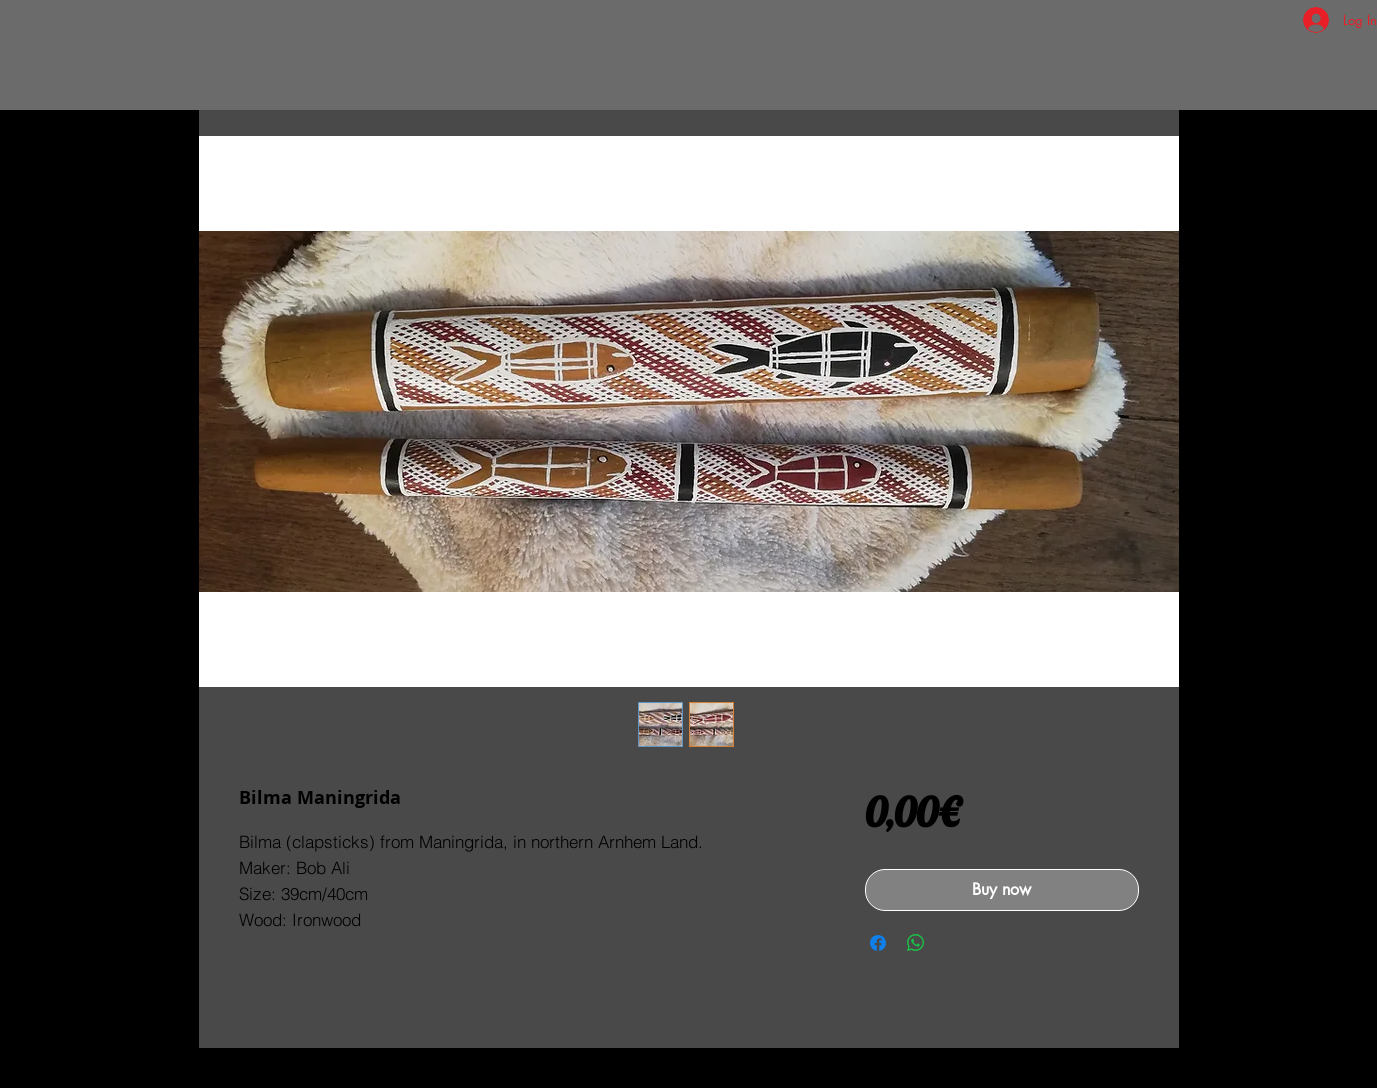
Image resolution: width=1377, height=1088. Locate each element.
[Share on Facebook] (878, 943)
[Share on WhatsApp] (916, 943)
